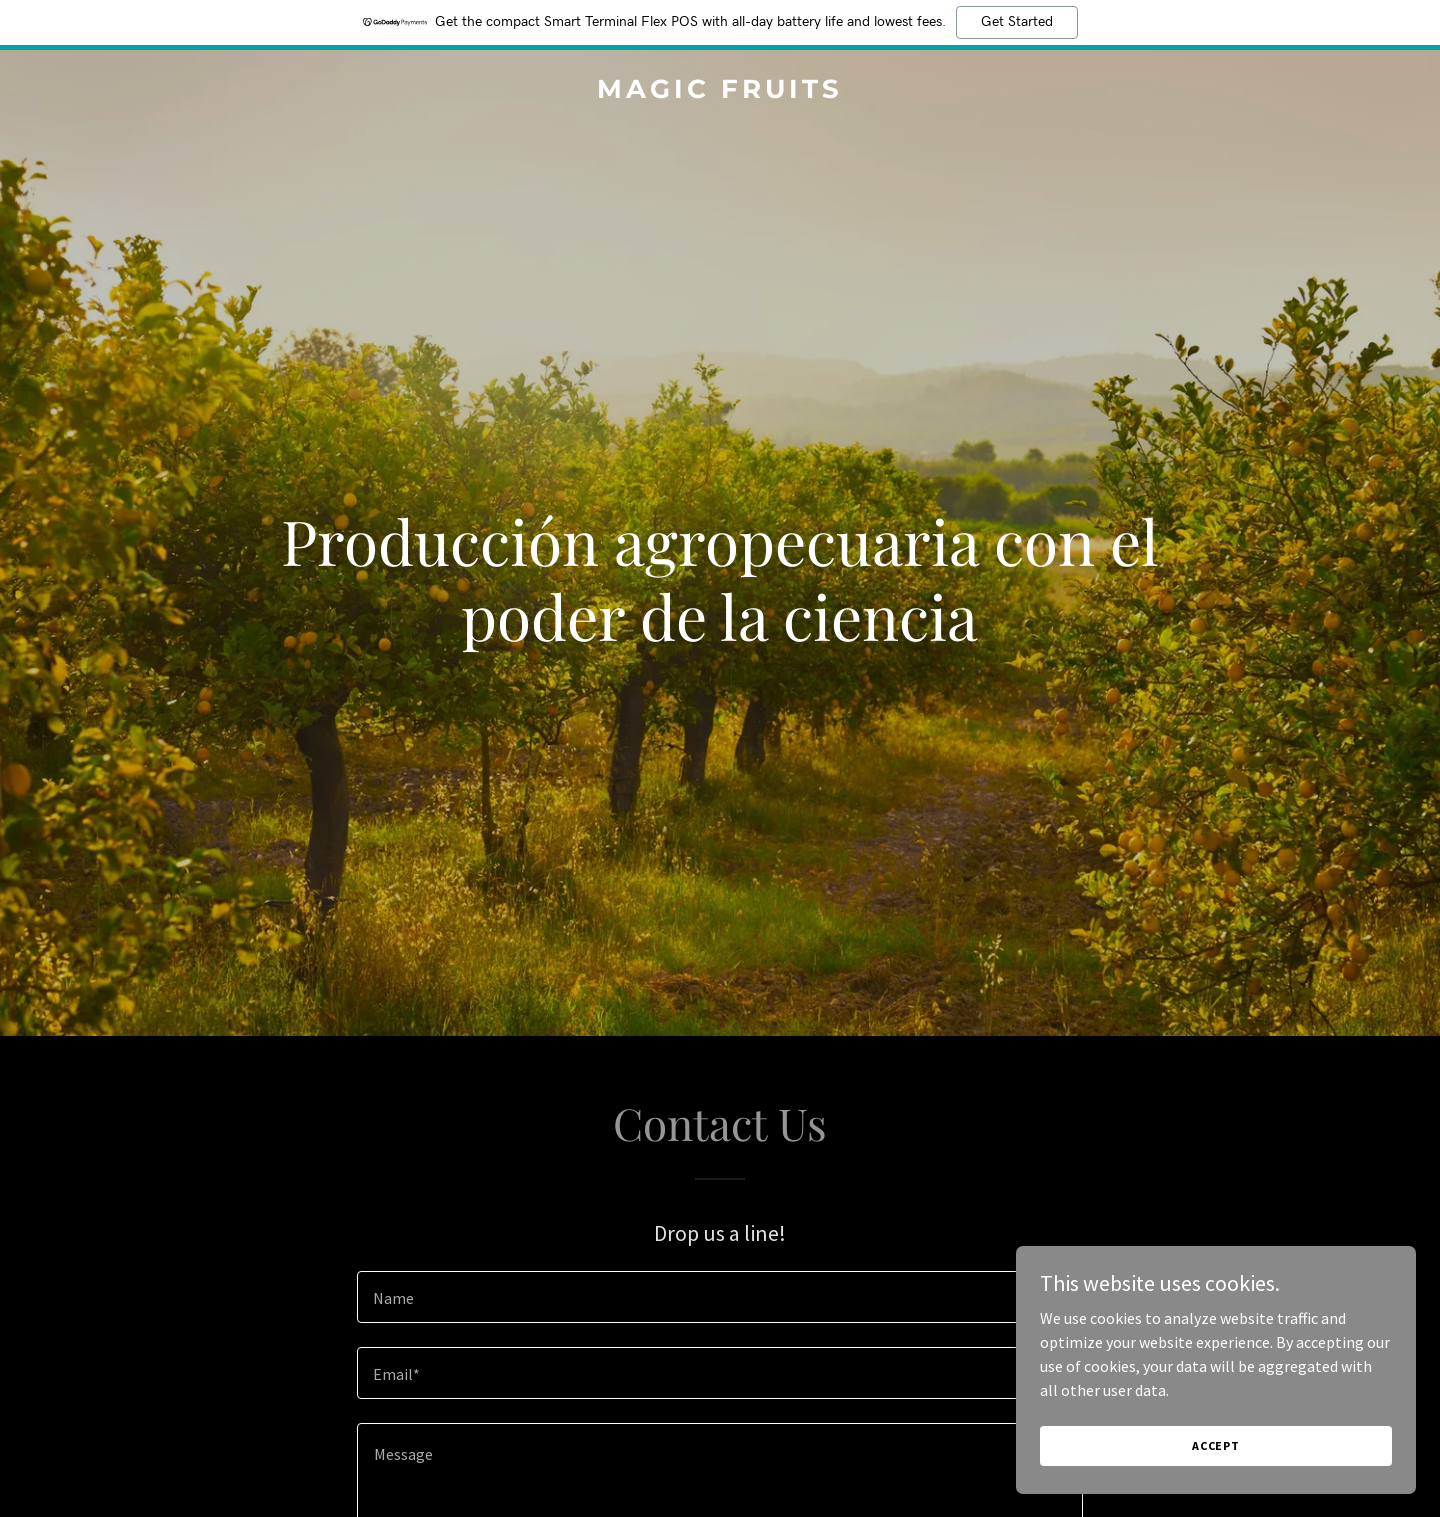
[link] (719, 92)
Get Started (1017, 22)
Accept (1216, 1445)
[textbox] (719, 1297)
